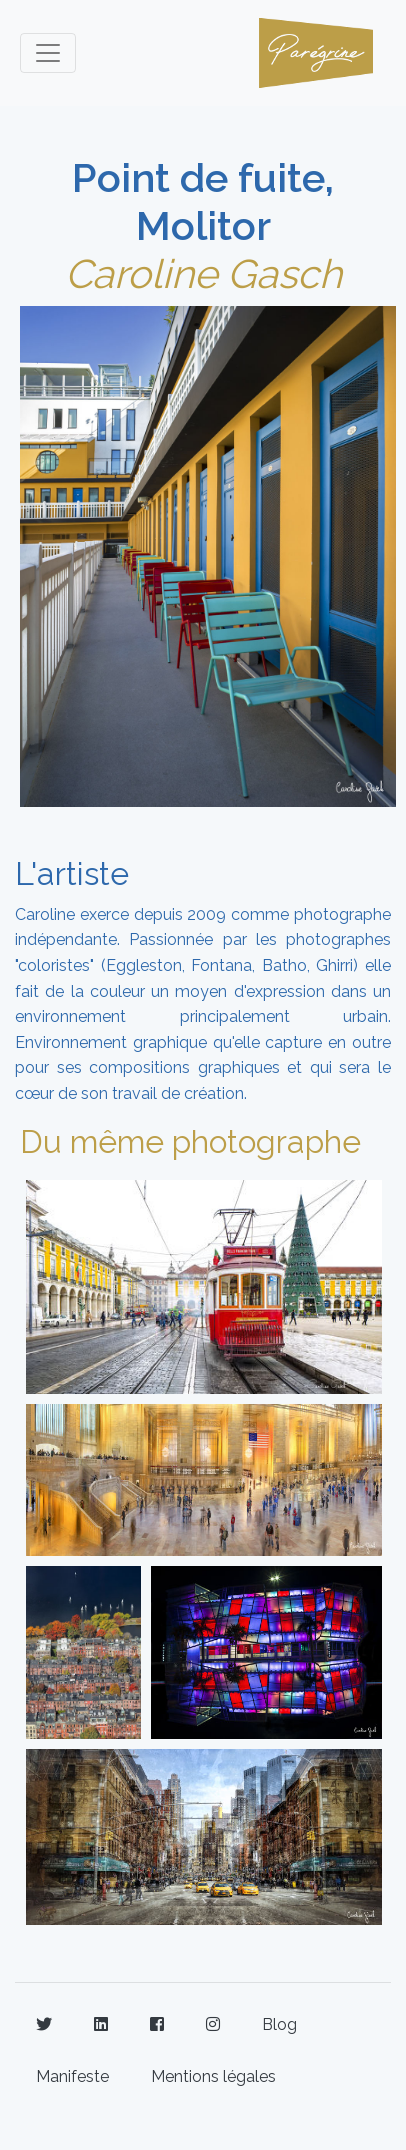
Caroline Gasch (203, 273)
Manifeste (72, 2076)
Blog (279, 2024)
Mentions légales (213, 2076)
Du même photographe (190, 1141)
